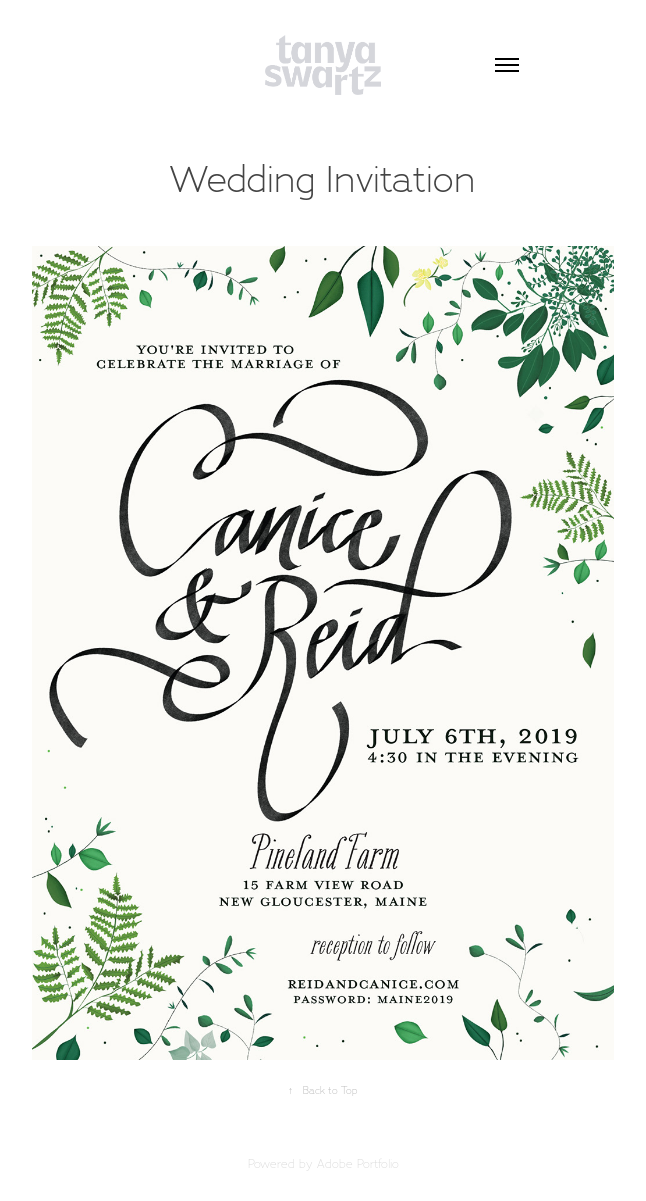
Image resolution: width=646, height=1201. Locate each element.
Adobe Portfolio (358, 1163)
